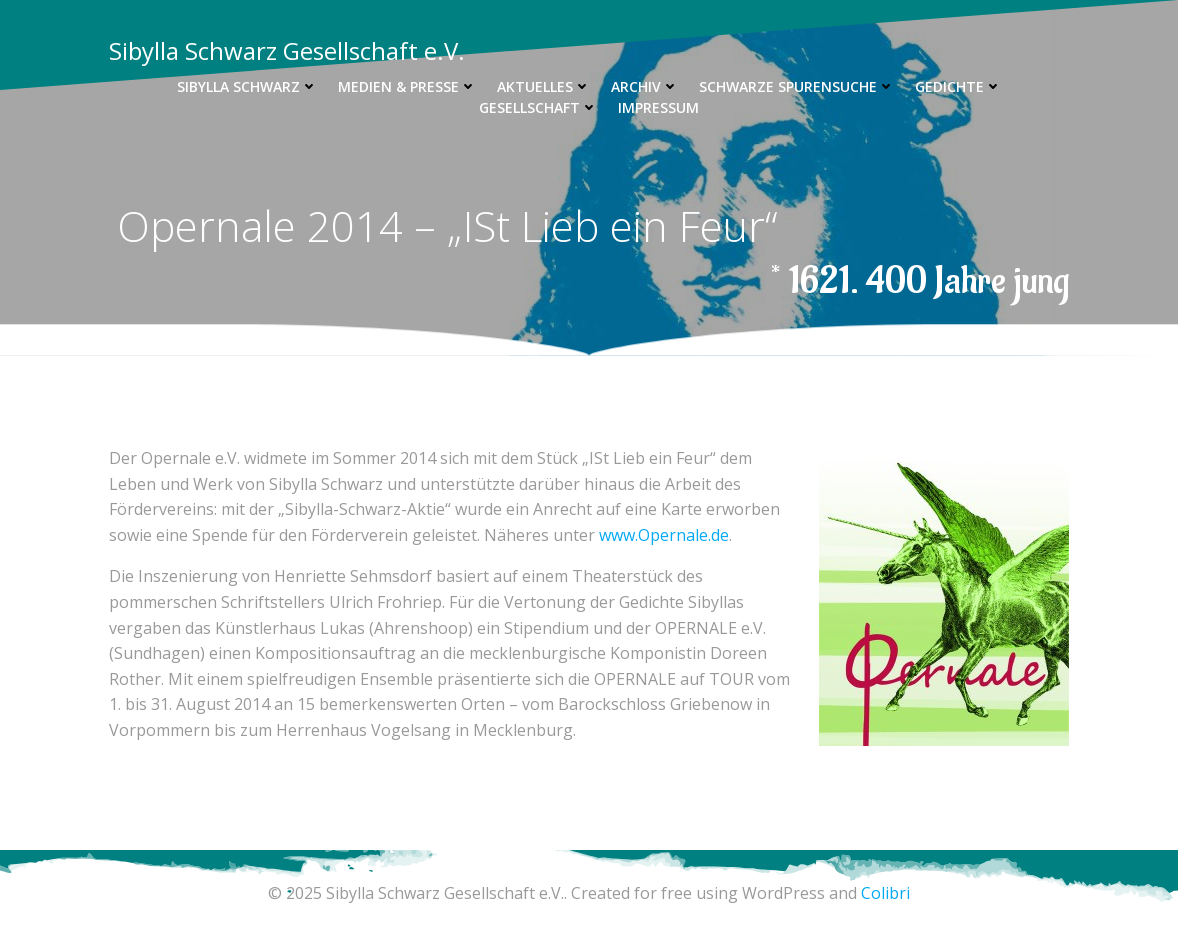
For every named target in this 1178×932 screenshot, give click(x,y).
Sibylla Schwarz (247, 86)
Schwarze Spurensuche (797, 86)
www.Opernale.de (664, 535)
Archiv (645, 86)
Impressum (658, 107)
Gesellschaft (538, 107)
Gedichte (958, 86)
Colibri (885, 893)
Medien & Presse (407, 86)
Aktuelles (544, 86)
